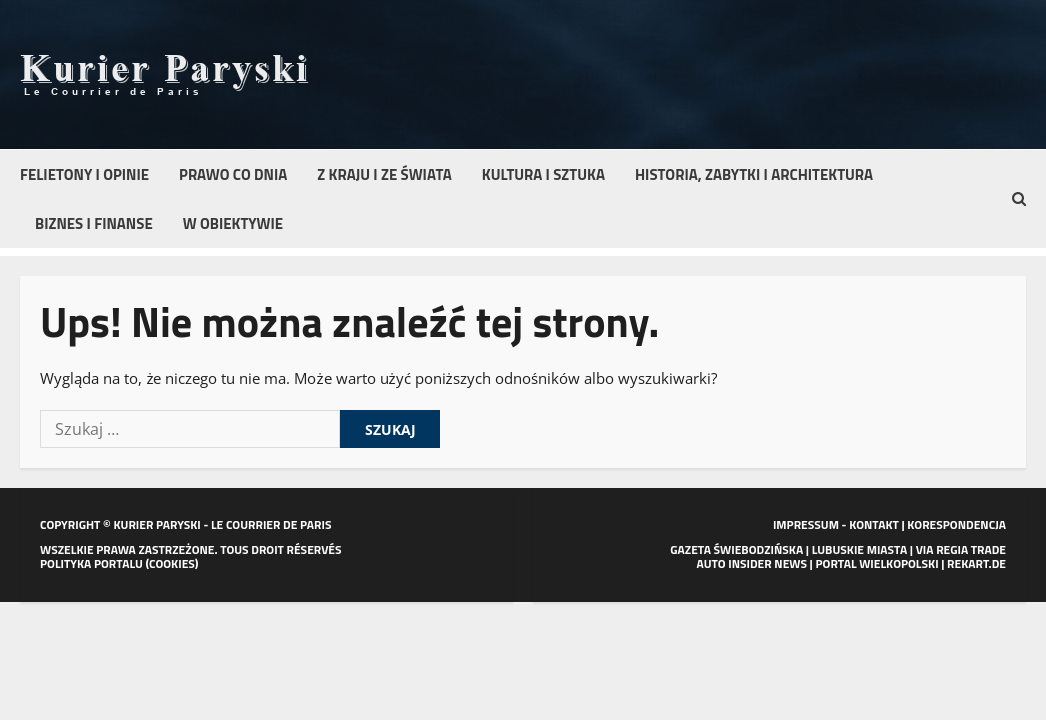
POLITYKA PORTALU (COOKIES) (119, 563)
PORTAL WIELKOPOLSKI (876, 563)
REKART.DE (976, 563)
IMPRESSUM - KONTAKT (836, 524)
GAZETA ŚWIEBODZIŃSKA (736, 549)
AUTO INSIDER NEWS (752, 563)
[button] (1019, 199)
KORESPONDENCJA (956, 524)
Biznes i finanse (94, 223)
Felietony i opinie (84, 174)
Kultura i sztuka (543, 174)
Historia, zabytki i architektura (754, 174)
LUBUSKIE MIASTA (859, 549)
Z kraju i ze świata (384, 174)
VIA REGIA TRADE (961, 549)
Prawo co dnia (233, 174)
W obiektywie (233, 223)
